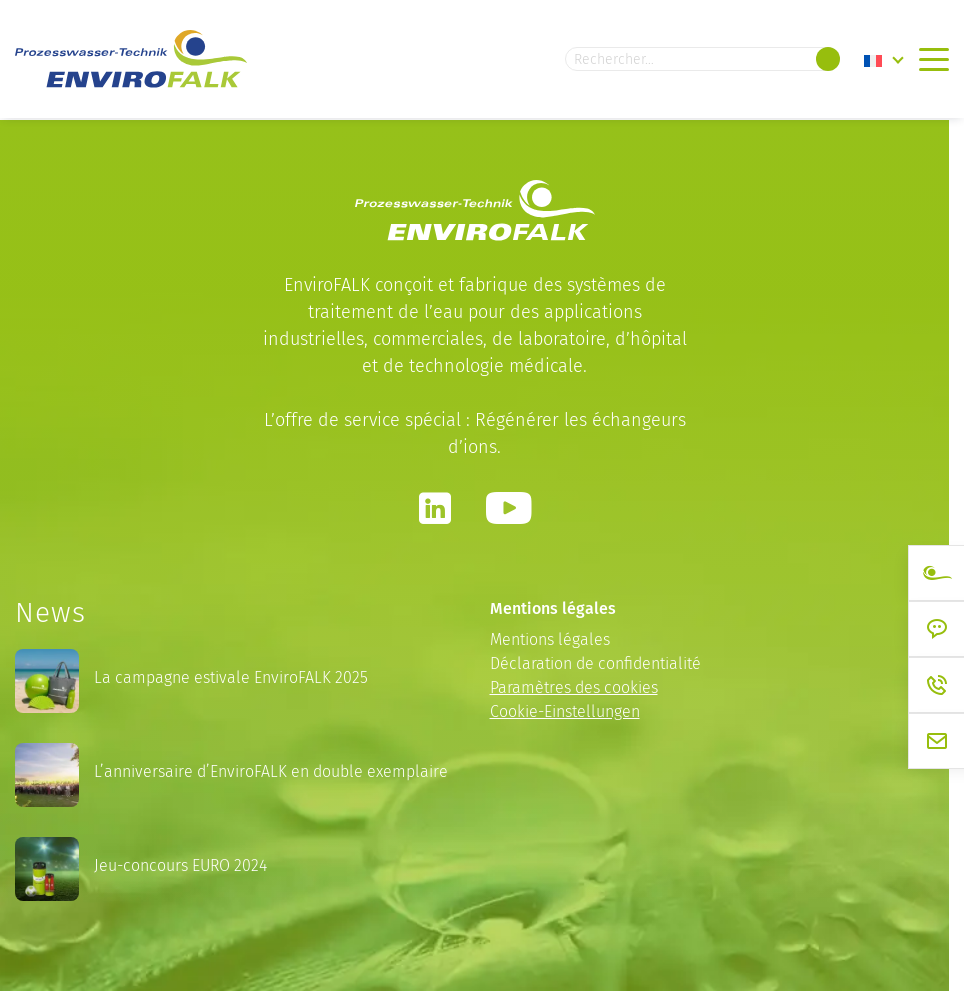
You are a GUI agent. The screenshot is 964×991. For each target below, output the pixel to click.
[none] (884, 60)
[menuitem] (884, 60)
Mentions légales (550, 639)
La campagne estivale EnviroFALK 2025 (231, 677)
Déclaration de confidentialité (595, 663)
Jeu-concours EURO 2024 (180, 865)
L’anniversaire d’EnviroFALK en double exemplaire (271, 771)
